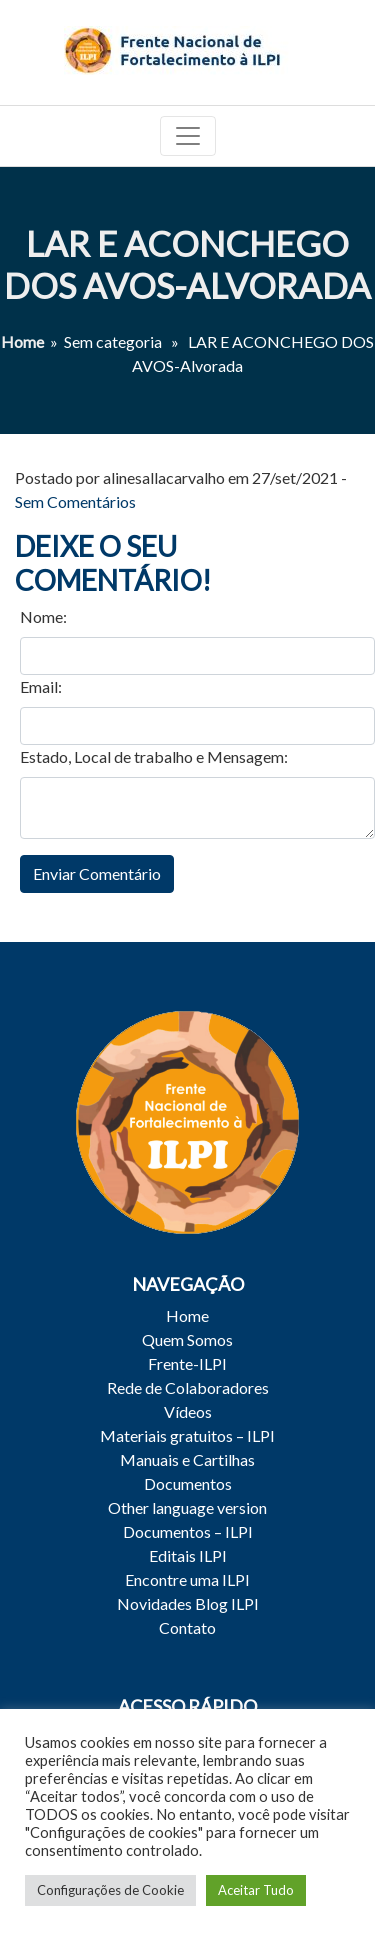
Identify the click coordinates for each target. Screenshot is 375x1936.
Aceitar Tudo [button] (256, 1890)
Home (22, 341)
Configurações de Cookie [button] (110, 1890)
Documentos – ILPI (188, 1531)
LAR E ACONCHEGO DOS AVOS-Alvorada (187, 264)
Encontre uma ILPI (187, 1579)
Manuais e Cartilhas (187, 1459)
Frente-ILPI (187, 1363)
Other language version (187, 1507)
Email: (41, 686)
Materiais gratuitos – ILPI (187, 1435)
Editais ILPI (188, 1555)
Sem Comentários (75, 501)
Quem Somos (187, 1339)
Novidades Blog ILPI (188, 1603)
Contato (187, 1627)
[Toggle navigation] (188, 136)
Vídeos (188, 1411)
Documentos (188, 1483)
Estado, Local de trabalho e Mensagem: (154, 756)
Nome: (43, 616)
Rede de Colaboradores (188, 1387)
